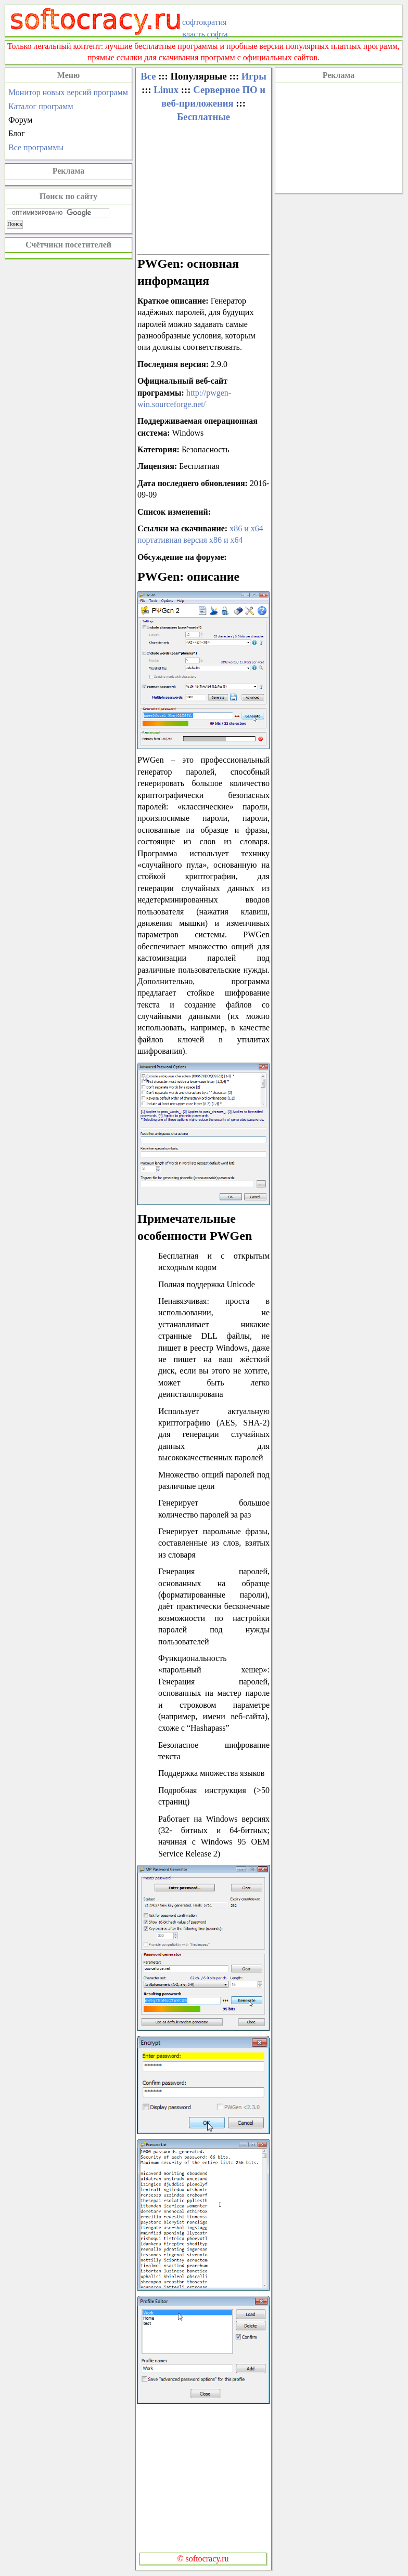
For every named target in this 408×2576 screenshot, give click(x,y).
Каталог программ (40, 106)
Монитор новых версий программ (68, 92)
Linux (166, 89)
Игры (253, 76)
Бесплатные (203, 116)
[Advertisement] (338, 137)
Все (148, 76)
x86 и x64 (246, 528)
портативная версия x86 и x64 (190, 539)
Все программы (35, 147)
